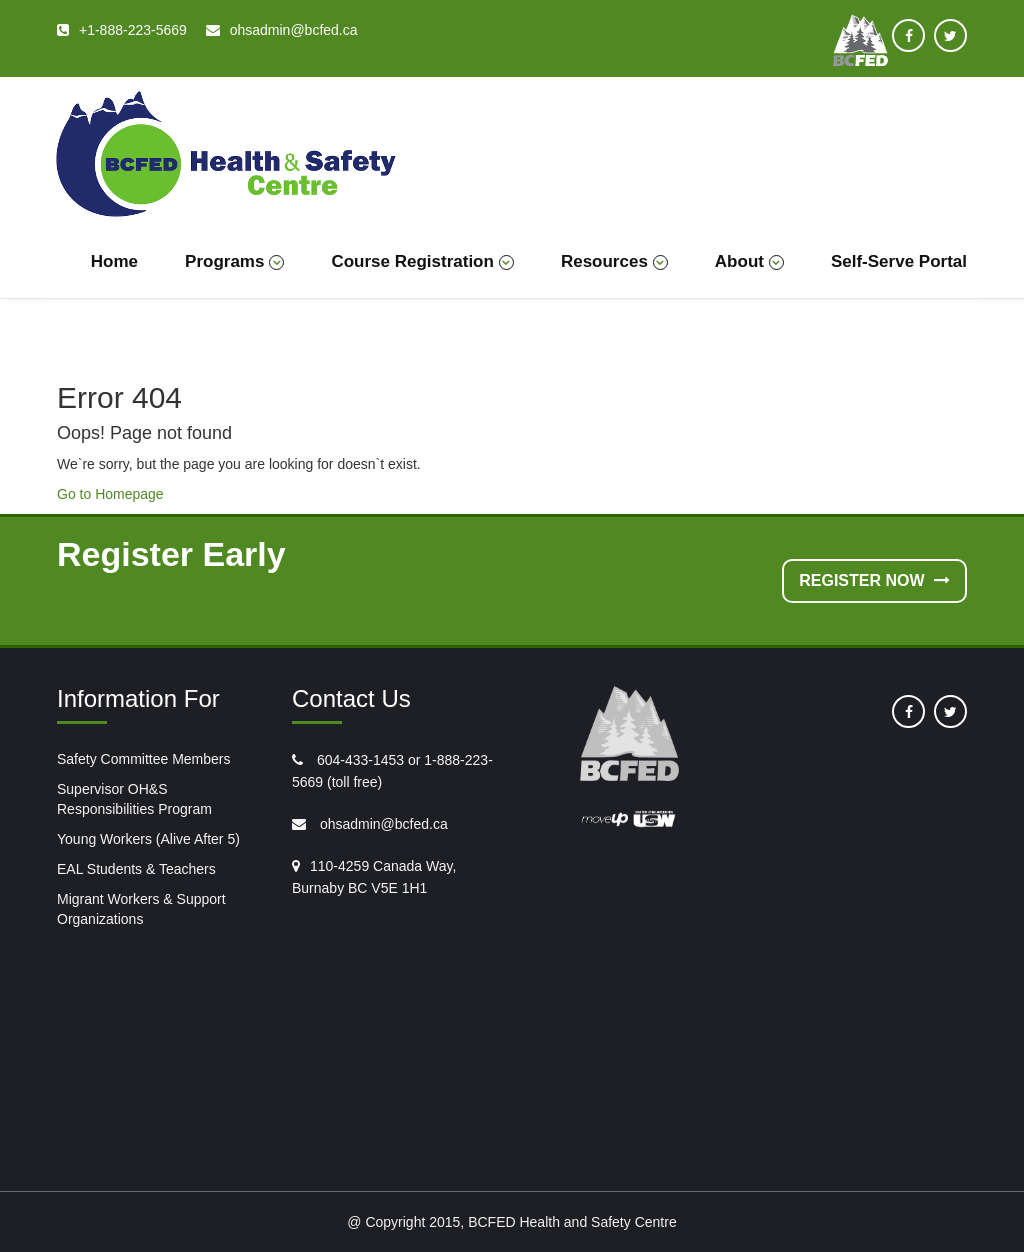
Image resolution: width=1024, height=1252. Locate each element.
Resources (614, 261)
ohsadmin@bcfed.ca (382, 824)
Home (114, 261)
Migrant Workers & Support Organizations (141, 909)
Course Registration (422, 261)
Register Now (874, 580)
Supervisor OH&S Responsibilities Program (134, 799)
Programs (234, 261)
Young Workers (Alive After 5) (148, 839)
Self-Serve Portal (899, 261)
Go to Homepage (110, 494)
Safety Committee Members (144, 759)
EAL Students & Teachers (136, 869)
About (749, 261)
